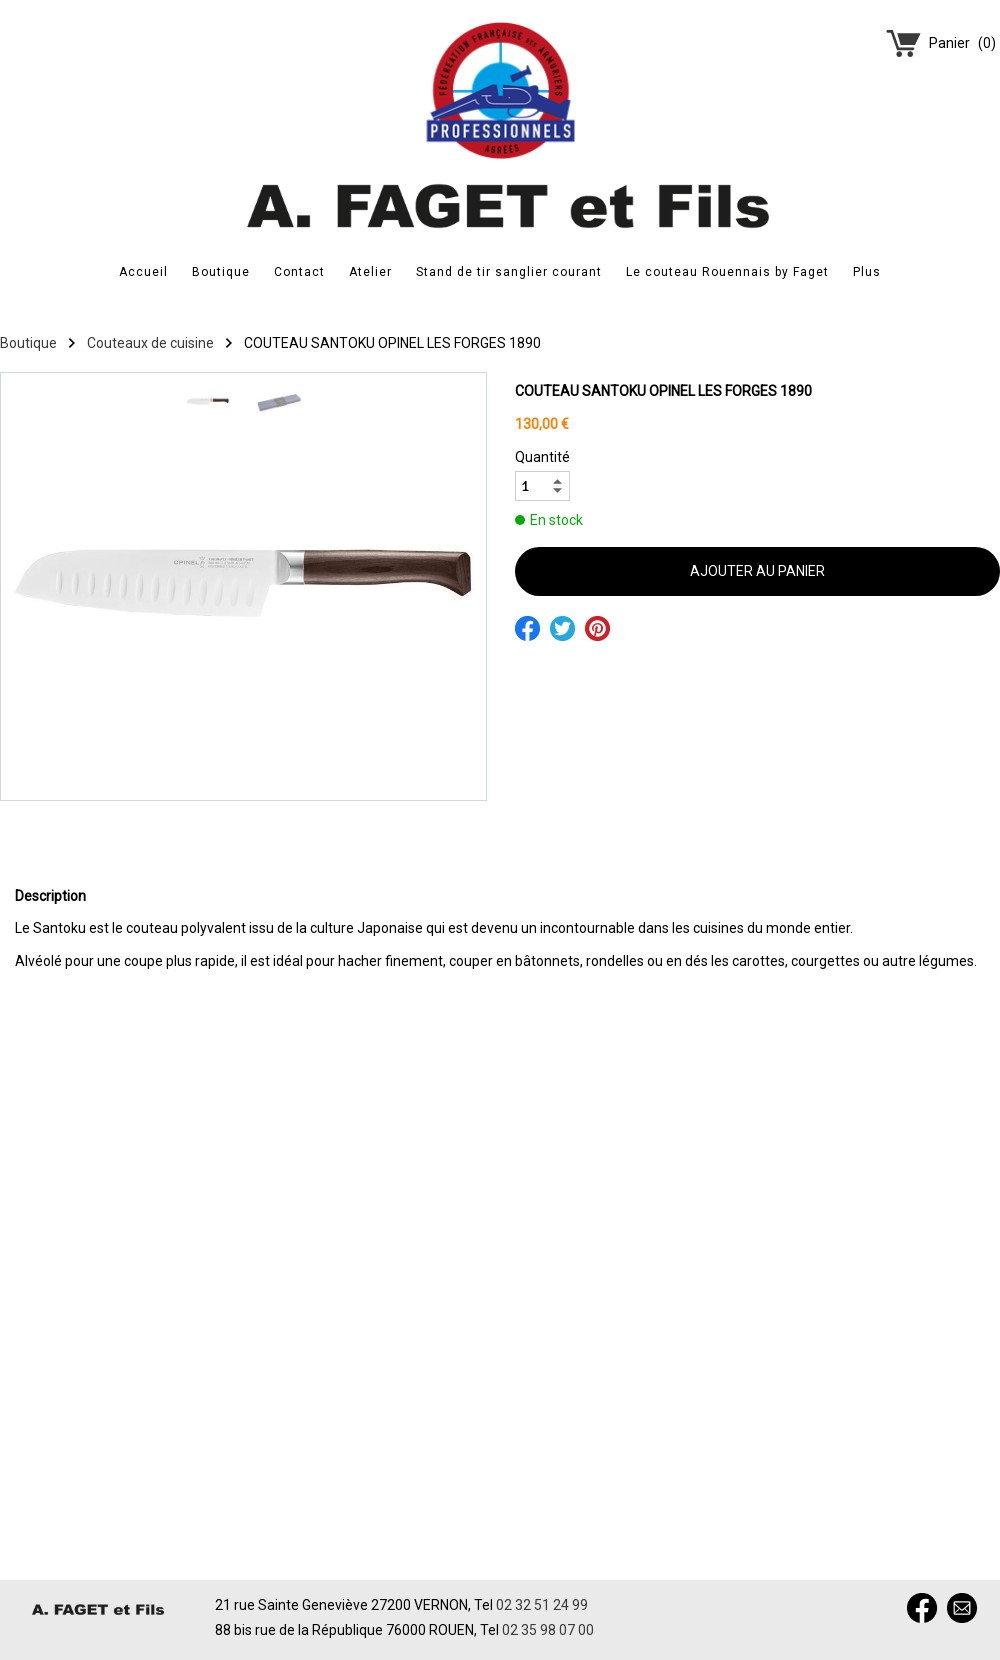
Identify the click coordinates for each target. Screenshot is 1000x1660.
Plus (867, 272)
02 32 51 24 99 (542, 1605)
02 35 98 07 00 (548, 1630)
